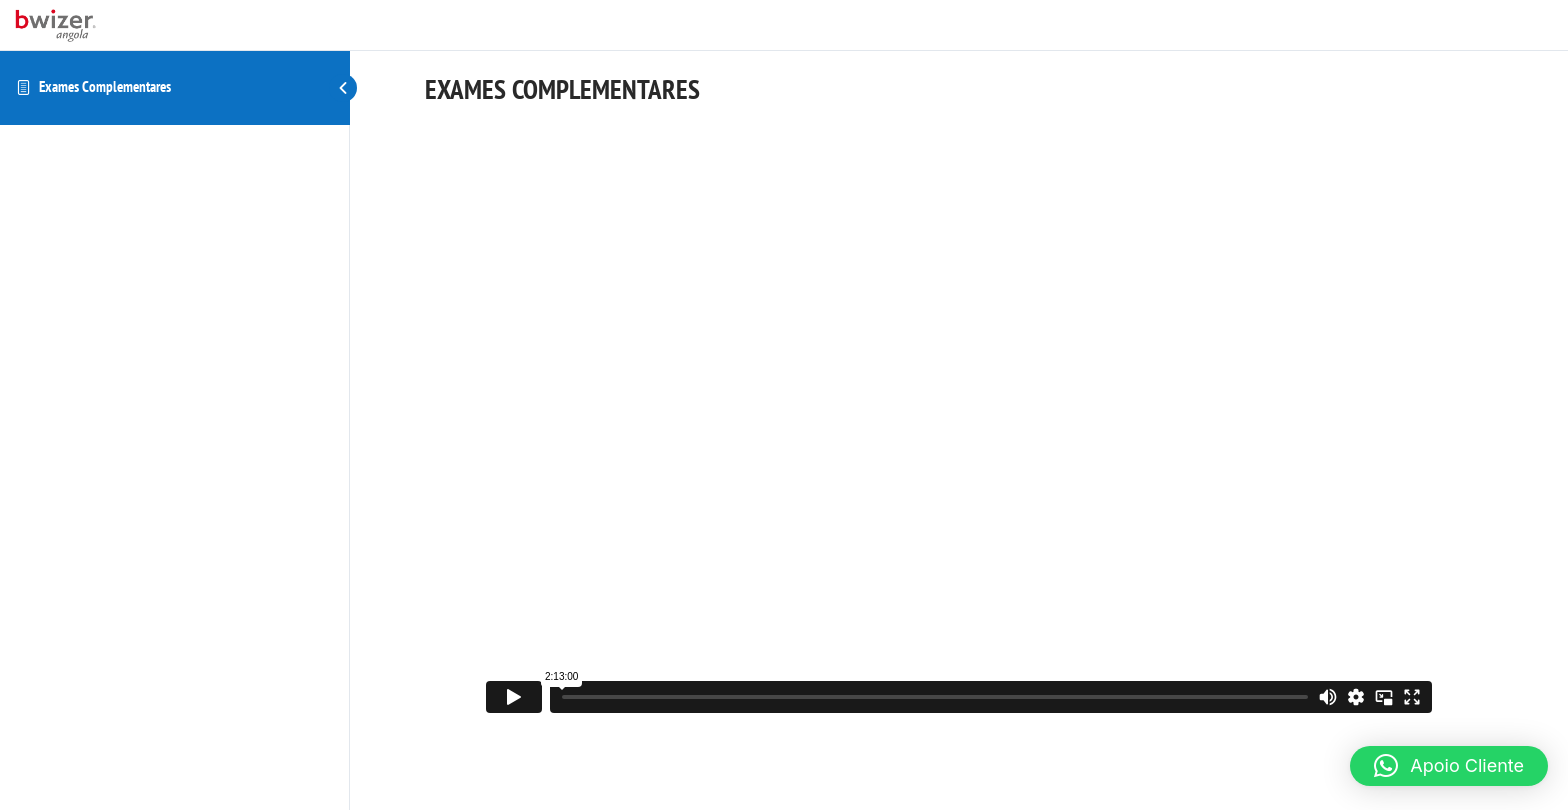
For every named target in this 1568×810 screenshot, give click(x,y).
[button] (1449, 766)
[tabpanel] (959, 420)
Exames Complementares (105, 86)
